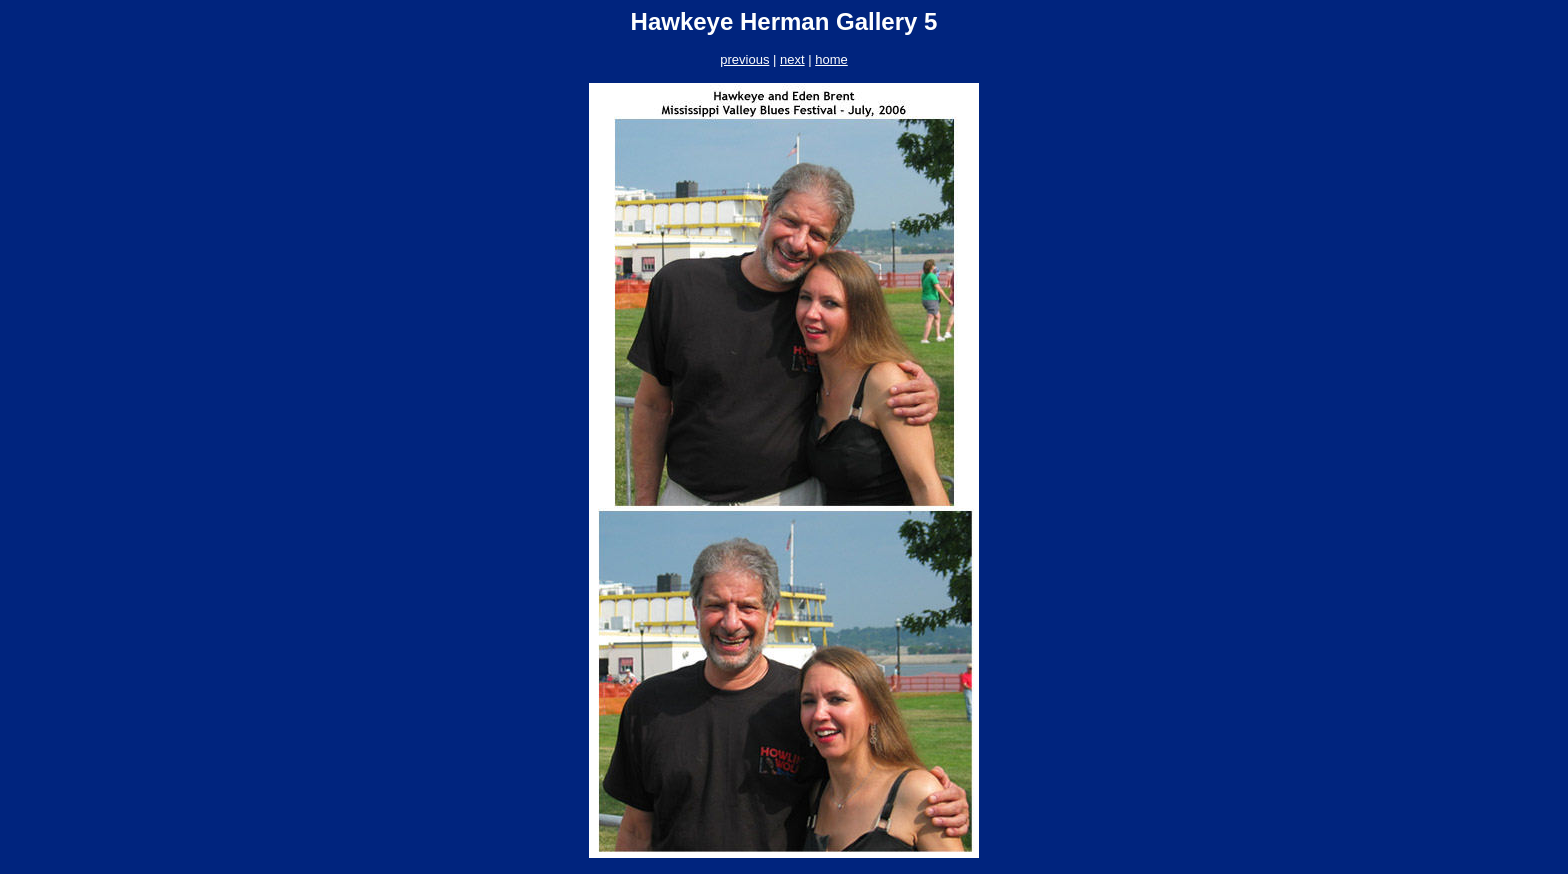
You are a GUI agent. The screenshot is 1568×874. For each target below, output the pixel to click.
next (792, 59)
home (831, 59)
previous (744, 59)
